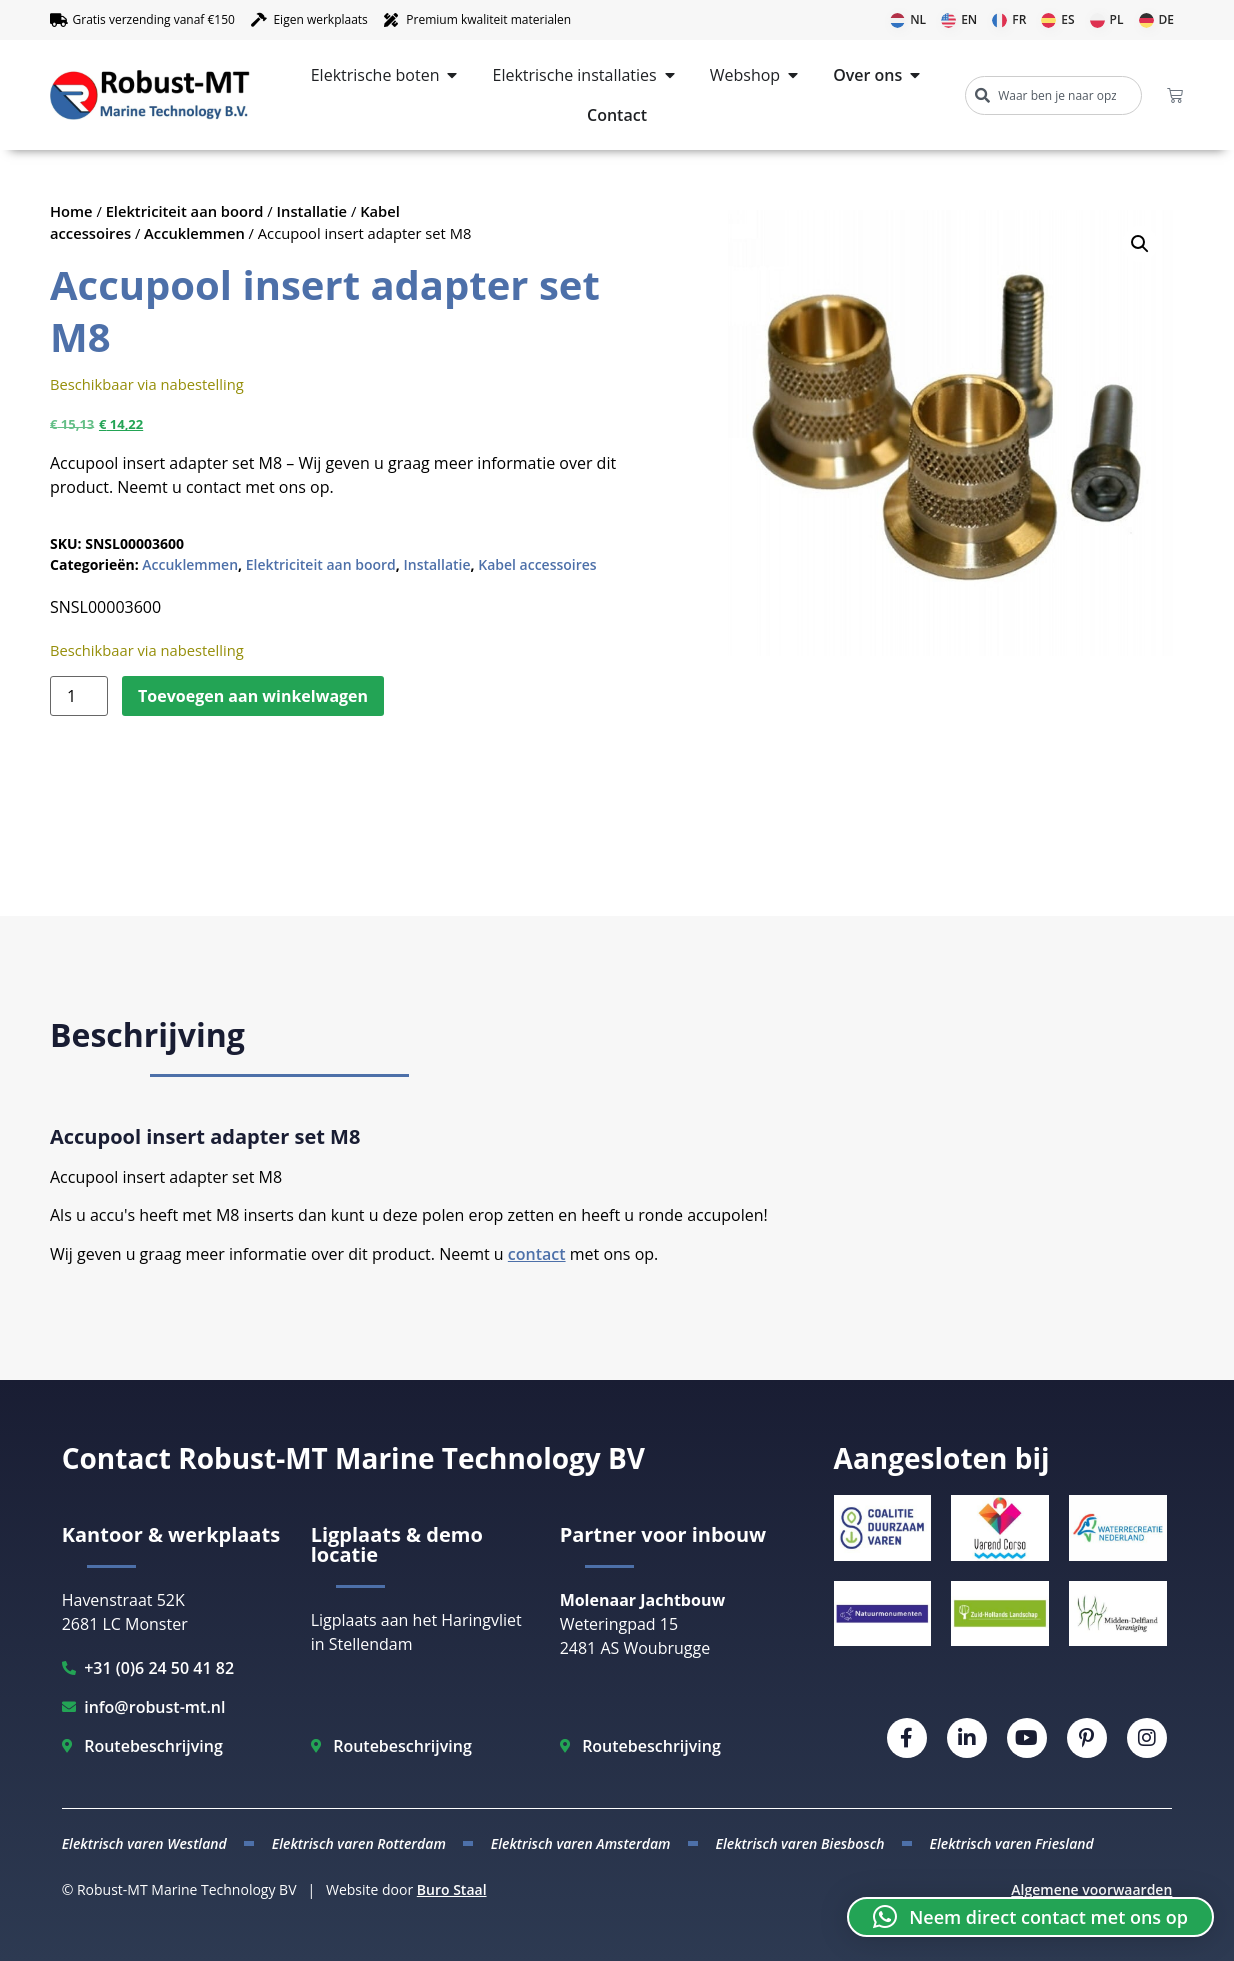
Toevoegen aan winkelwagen (253, 696)
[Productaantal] (79, 696)
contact (537, 1254)
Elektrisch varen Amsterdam (581, 1843)
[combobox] (1053, 95)
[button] (1140, 244)
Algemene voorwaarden (1091, 1889)
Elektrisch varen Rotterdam (359, 1843)
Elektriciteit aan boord (185, 211)
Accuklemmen (194, 233)
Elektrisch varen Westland (144, 1843)
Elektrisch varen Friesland (1012, 1843)
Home (71, 211)
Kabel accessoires (537, 564)
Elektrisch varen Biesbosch (799, 1843)
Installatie (312, 211)
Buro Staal (452, 1889)
